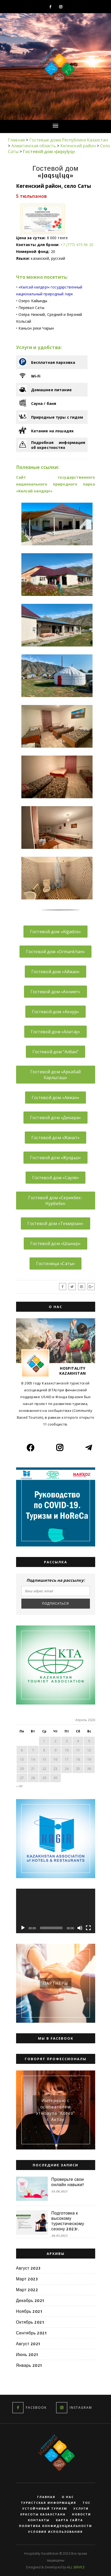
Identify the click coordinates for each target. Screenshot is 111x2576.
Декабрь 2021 (30, 2300)
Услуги (81, 2508)
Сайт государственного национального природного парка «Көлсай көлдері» (55, 484)
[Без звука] (80, 1928)
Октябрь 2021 (30, 2322)
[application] (55, 1911)
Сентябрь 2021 (31, 2332)
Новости (81, 2514)
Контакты (39, 2520)
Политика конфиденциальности (55, 2526)
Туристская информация (48, 2502)
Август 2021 (28, 2343)
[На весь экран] (88, 1928)
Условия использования (55, 2531)
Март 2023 (27, 2278)
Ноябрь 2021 (29, 2311)
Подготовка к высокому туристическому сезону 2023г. (67, 2220)
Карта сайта (69, 2520)
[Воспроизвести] (23, 1928)
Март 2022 (27, 2289)
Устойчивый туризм (44, 2508)
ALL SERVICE (76, 2567)
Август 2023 (28, 2268)
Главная (46, 2497)
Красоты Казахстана (43, 2514)
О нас (68, 2497)
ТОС (86, 2502)
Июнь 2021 (27, 2354)
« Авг (19, 1786)
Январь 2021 (29, 2365)
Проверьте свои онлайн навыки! (67, 2182)
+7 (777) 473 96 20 (76, 244)
